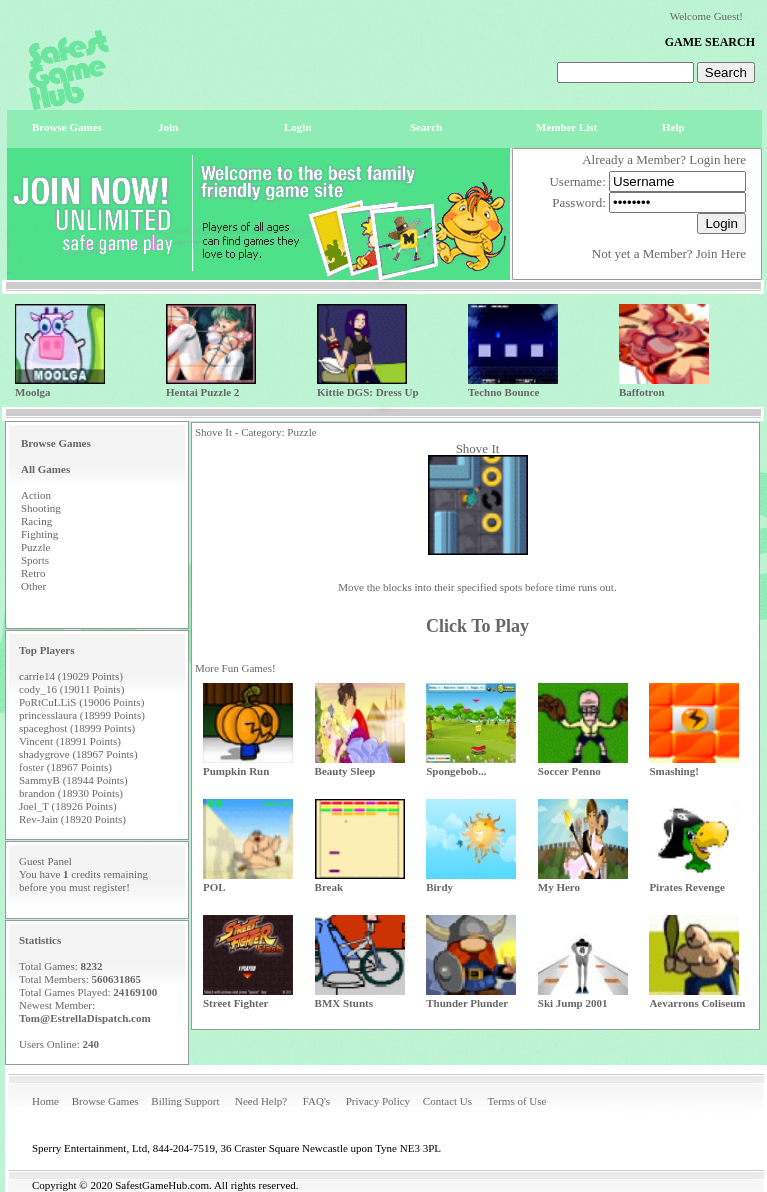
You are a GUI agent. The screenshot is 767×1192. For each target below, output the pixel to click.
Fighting (39, 534)
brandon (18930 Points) (71, 793)
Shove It (478, 448)
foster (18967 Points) (65, 767)
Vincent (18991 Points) (70, 741)
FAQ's (316, 1101)
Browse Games (105, 1101)
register (109, 887)
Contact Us (447, 1101)
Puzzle (35, 547)
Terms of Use (516, 1101)
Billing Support (185, 1101)
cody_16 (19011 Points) (71, 689)
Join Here (721, 253)
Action (36, 495)
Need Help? (261, 1101)
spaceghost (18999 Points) (77, 728)
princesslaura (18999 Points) (82, 715)
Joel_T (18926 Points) (68, 806)
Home (45, 1101)
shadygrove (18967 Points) (78, 754)
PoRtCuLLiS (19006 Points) (81, 702)
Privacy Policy (378, 1101)
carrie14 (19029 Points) (71, 676)
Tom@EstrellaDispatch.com (85, 1018)
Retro (33, 573)
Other (33, 586)
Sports (35, 560)
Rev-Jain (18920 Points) (72, 819)
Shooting (41, 508)
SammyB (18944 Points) (73, 780)
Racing (36, 521)
